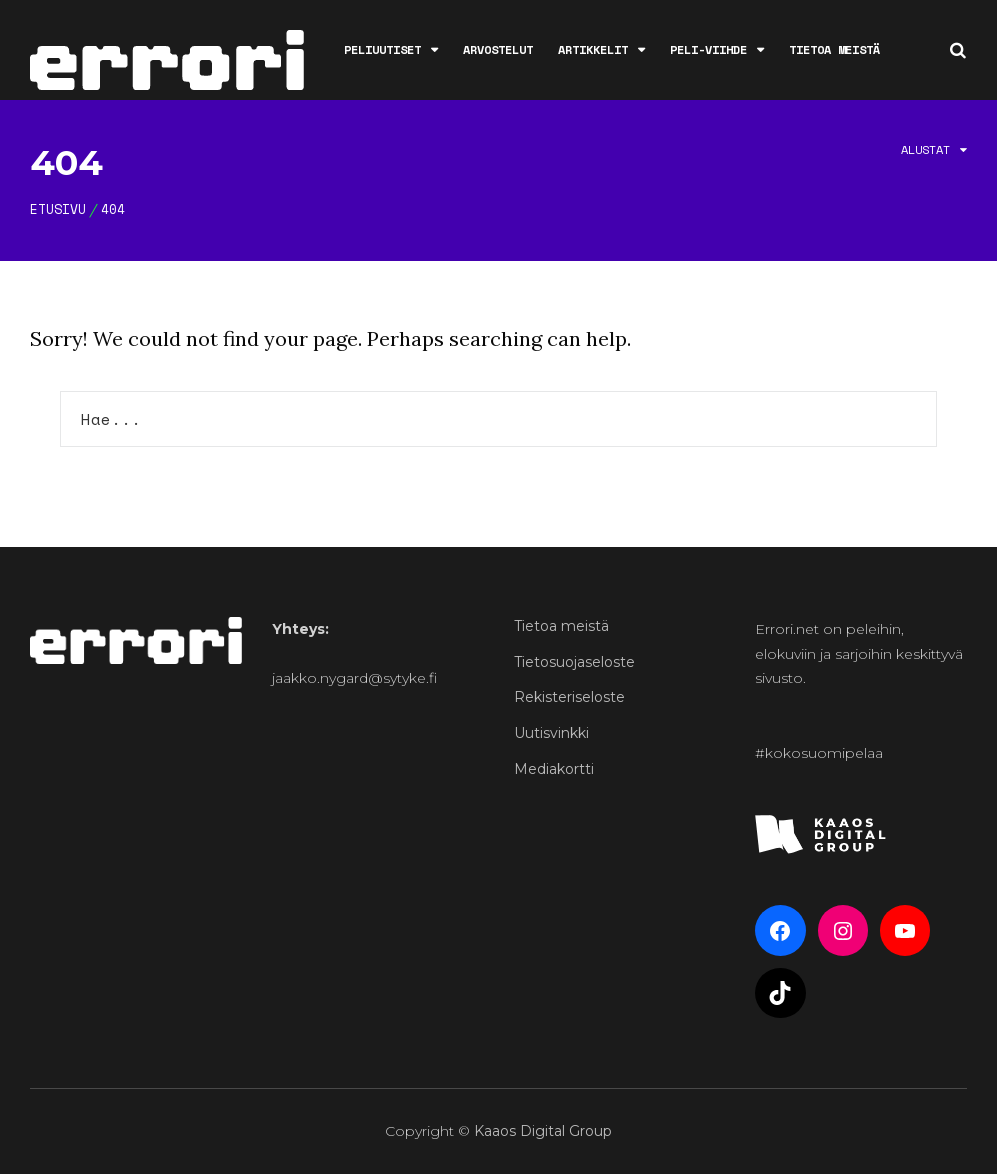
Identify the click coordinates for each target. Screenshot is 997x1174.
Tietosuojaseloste (574, 662)
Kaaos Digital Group (543, 1131)
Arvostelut (498, 49)
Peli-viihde (708, 49)
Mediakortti (554, 769)
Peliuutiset (382, 49)
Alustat (925, 149)
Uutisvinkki (551, 733)
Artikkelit (593, 49)
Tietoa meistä (834, 49)
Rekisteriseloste (569, 697)
